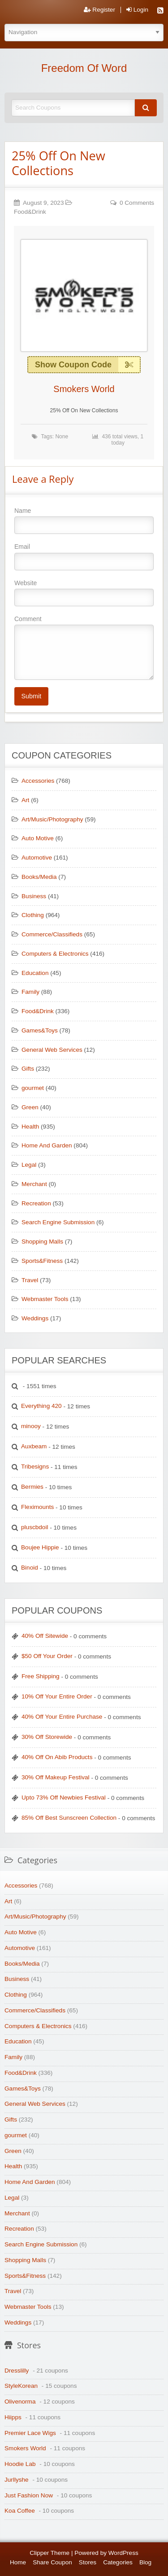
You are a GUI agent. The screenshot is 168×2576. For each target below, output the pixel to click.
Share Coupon (52, 2562)
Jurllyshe (16, 2479)
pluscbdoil (34, 1527)
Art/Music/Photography (52, 819)
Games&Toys (40, 1030)
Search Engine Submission (58, 1222)
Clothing (33, 915)
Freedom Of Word (84, 68)
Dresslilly (16, 2370)
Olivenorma (20, 2401)
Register (99, 10)
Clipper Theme (49, 2553)
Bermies (32, 1486)
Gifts (28, 1068)
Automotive (37, 857)
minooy (31, 1426)
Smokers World (83, 389)
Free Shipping (41, 1676)
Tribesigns (35, 1466)
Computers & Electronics (55, 953)
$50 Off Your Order (47, 1656)
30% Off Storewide (47, 1737)
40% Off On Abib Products (57, 1757)
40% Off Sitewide (45, 1635)
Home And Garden (47, 1145)
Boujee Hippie (40, 1547)
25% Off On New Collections (58, 163)
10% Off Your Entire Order (57, 1696)
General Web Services (52, 1049)
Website (84, 592)
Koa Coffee (19, 2510)
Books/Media (39, 876)
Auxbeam (34, 1446)
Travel (30, 1280)
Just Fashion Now (28, 2495)
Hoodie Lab (20, 2464)
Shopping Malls (42, 1241)
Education (35, 973)
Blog (145, 2562)
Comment (84, 647)
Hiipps (13, 2417)
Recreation (36, 1203)
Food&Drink (30, 211)
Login (137, 10)
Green (30, 1107)
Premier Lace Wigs (30, 2433)
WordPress (123, 2553)
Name (84, 520)
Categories (118, 2562)
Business (34, 896)
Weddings (35, 1318)
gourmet (33, 1088)
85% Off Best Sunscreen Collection (69, 1817)
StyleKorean (21, 2385)
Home (18, 2562)
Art (25, 800)
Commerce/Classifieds (52, 934)
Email (84, 556)
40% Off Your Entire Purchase (62, 1716)
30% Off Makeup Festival (56, 1777)
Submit (31, 696)
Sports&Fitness (42, 1260)
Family (30, 991)
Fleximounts (37, 1507)
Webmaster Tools (45, 1299)
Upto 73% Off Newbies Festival (64, 1797)
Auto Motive (38, 838)
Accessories (38, 780)
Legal (29, 1164)
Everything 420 (41, 1406)
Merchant (34, 1184)
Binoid (29, 1567)
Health (30, 1126)
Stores (87, 2562)
